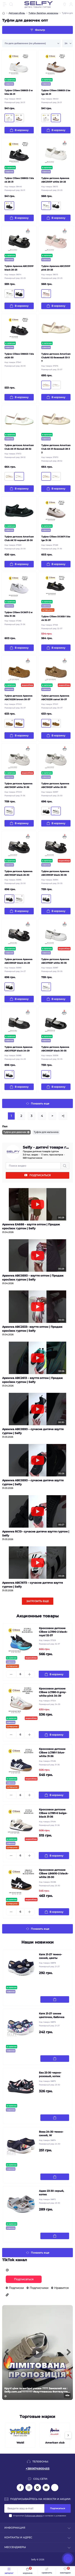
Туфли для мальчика (46, 1132)
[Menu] (4, 4)
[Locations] (64, 4)
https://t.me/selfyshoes (37, 2487)
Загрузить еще (37, 1601)
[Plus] (29, 1674)
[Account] (71, 4)
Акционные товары (37, 1616)
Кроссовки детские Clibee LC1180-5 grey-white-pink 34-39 (52, 1692)
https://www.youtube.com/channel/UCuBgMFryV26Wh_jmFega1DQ (46, 2487)
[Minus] (11, 1674)
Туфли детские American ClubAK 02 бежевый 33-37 (56, 357)
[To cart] (19, 130)
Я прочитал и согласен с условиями (39, 2516)
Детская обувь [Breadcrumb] (17, 13)
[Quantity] (20, 1674)
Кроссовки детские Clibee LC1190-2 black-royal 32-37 (53, 1632)
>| (63, 1116)
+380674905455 (38, 2468)
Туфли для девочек (14, 1132)
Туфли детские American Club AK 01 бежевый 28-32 (56, 449)
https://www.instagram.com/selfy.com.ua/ (29, 2487)
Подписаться (40, 1175)
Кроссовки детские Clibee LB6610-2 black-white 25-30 (53, 1873)
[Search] (11, 4)
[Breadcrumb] (3, 13)
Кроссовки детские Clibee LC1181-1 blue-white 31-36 (52, 1752)
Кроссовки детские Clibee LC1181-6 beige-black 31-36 (53, 1813)
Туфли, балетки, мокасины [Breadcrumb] (43, 13)
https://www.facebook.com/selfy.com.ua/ (20, 2487)
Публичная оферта (34, 2516)
